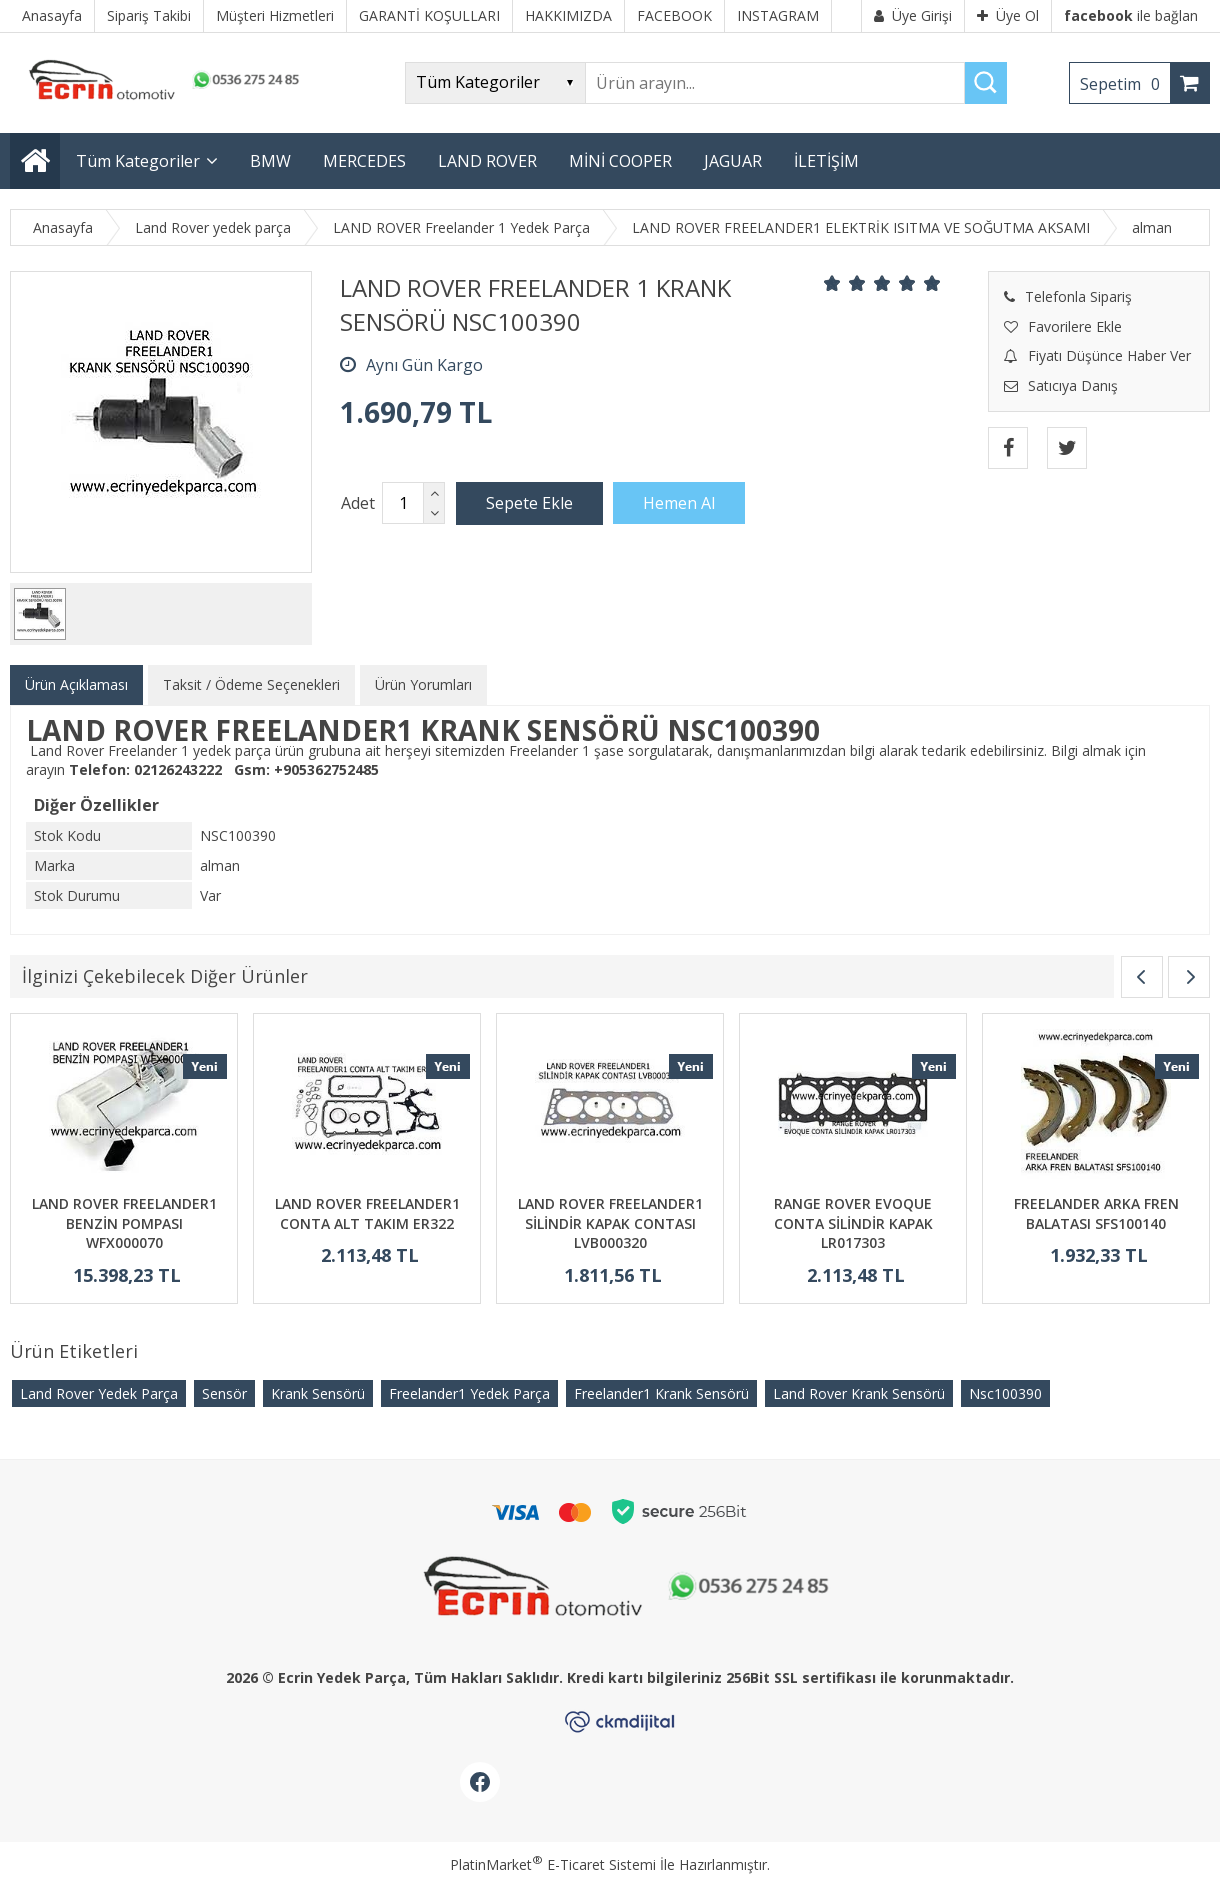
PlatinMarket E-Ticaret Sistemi (553, 1864)
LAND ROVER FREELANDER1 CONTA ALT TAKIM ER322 (367, 1213)
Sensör (224, 1393)
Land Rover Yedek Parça (99, 1393)
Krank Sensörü (318, 1393)
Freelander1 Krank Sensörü (661, 1393)
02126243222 (178, 769)
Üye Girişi (913, 15)
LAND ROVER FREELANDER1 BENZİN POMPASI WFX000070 (124, 1223)
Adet (358, 503)
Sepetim (1125, 84)
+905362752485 (326, 769)
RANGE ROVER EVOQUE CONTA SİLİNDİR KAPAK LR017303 (853, 1223)
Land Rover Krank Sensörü (859, 1393)
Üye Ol (1008, 15)
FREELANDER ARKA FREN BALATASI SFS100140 (1096, 1213)
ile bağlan (1131, 15)
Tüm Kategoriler (138, 161)
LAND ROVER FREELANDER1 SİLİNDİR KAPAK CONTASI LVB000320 (610, 1223)
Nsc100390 (1005, 1393)
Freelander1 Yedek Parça (469, 1393)
